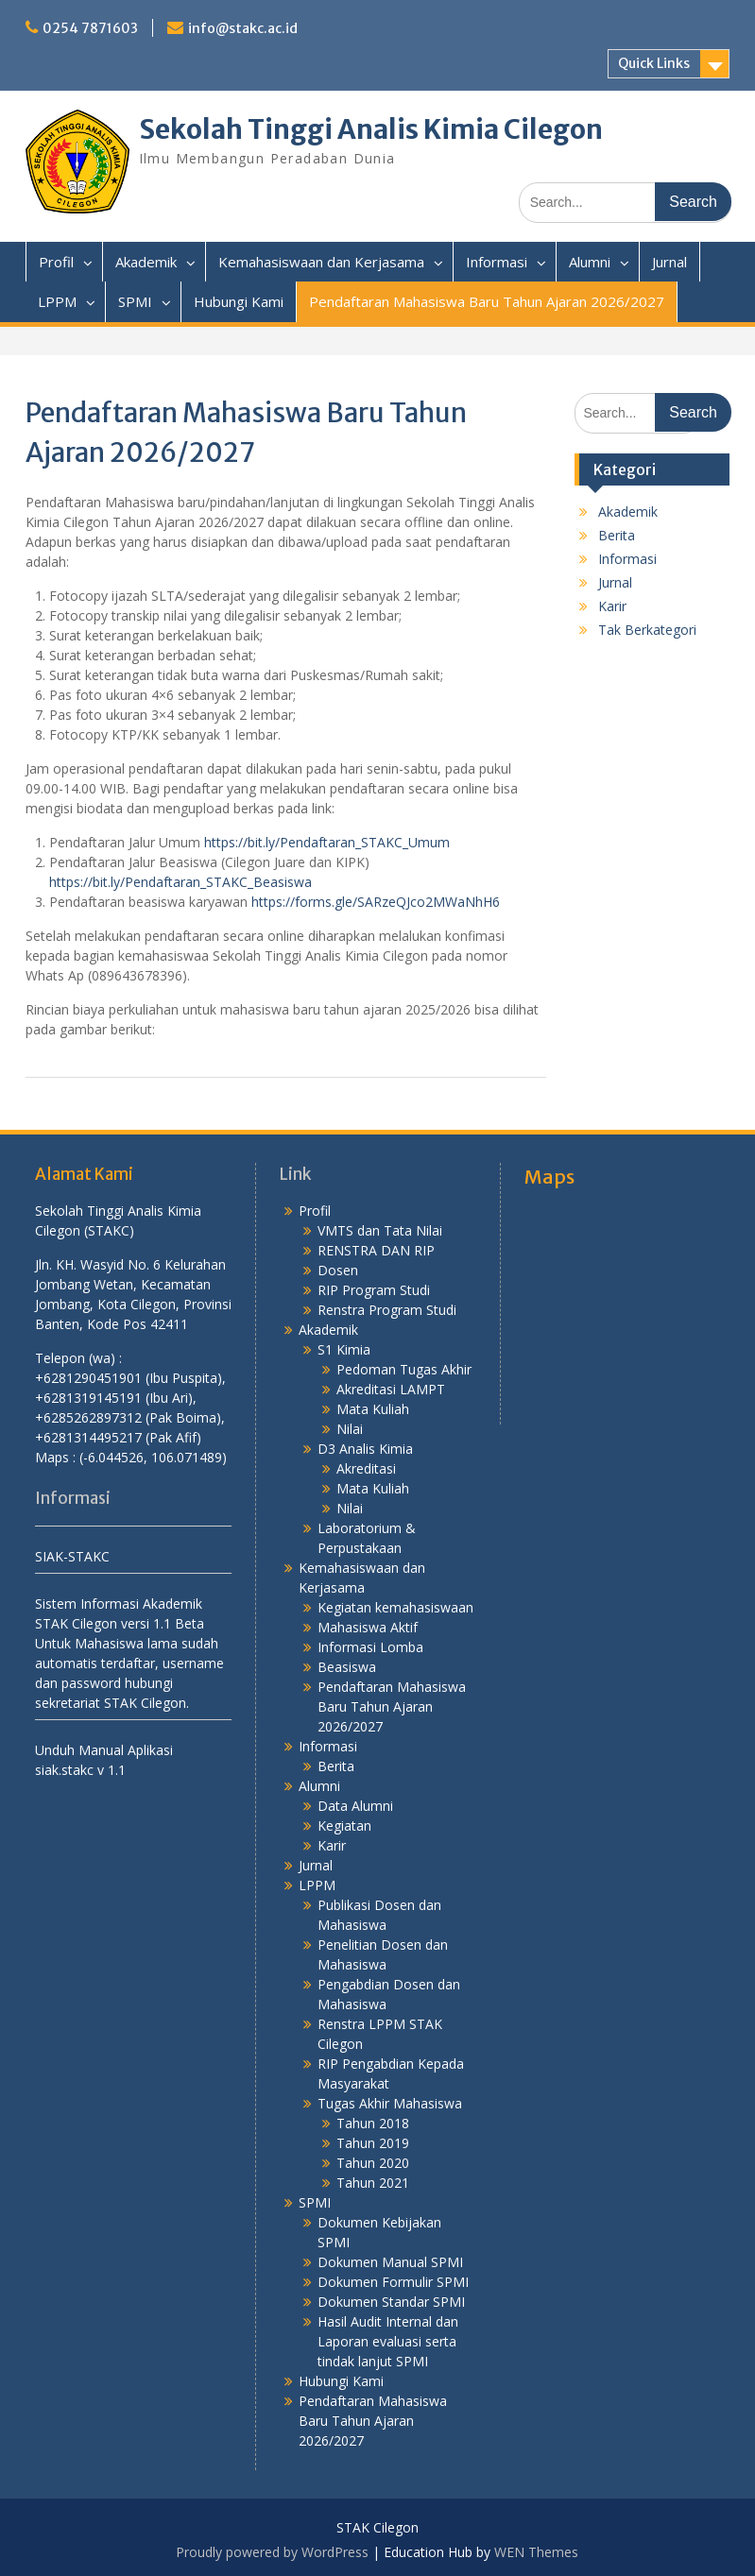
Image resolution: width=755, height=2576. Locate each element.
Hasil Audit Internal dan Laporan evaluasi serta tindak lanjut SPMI (387, 2341)
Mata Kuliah (372, 1409)
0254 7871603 (90, 28)
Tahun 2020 (372, 2163)
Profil (56, 261)
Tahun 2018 (372, 2123)
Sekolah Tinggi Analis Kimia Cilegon (371, 129)
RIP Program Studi (373, 1290)
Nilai (349, 1429)
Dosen (337, 1270)
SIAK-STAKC (72, 1556)
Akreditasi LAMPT (390, 1389)
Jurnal (669, 261)
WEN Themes (536, 2552)
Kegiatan (344, 1825)
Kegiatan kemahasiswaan (395, 1607)
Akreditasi (366, 1468)
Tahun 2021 (372, 2183)
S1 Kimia (343, 1349)
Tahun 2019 (372, 2143)
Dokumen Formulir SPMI (393, 2282)
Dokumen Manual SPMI (390, 2262)
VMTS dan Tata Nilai (379, 1230)
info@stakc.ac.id (243, 28)
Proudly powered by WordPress (272, 2552)
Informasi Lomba (370, 1647)
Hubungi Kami (238, 301)
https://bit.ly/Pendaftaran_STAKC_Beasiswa (180, 882)
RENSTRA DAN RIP (376, 1250)
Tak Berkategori (647, 630)
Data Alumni (355, 1806)
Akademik (146, 261)
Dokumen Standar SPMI (391, 2302)
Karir (612, 606)
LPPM (57, 301)
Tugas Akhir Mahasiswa (389, 2103)
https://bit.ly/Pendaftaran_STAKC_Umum (327, 842)
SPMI (135, 301)
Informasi (496, 261)
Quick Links (654, 63)
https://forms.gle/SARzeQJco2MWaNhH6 (375, 902)
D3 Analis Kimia (365, 1449)
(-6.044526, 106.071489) (153, 1457)
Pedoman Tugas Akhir (404, 1369)
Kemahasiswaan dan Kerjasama (321, 261)
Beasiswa (346, 1667)
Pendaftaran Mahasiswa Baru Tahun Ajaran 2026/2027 (486, 301)
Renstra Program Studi (386, 1310)
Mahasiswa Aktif (367, 1627)
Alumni (589, 261)
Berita (616, 535)
